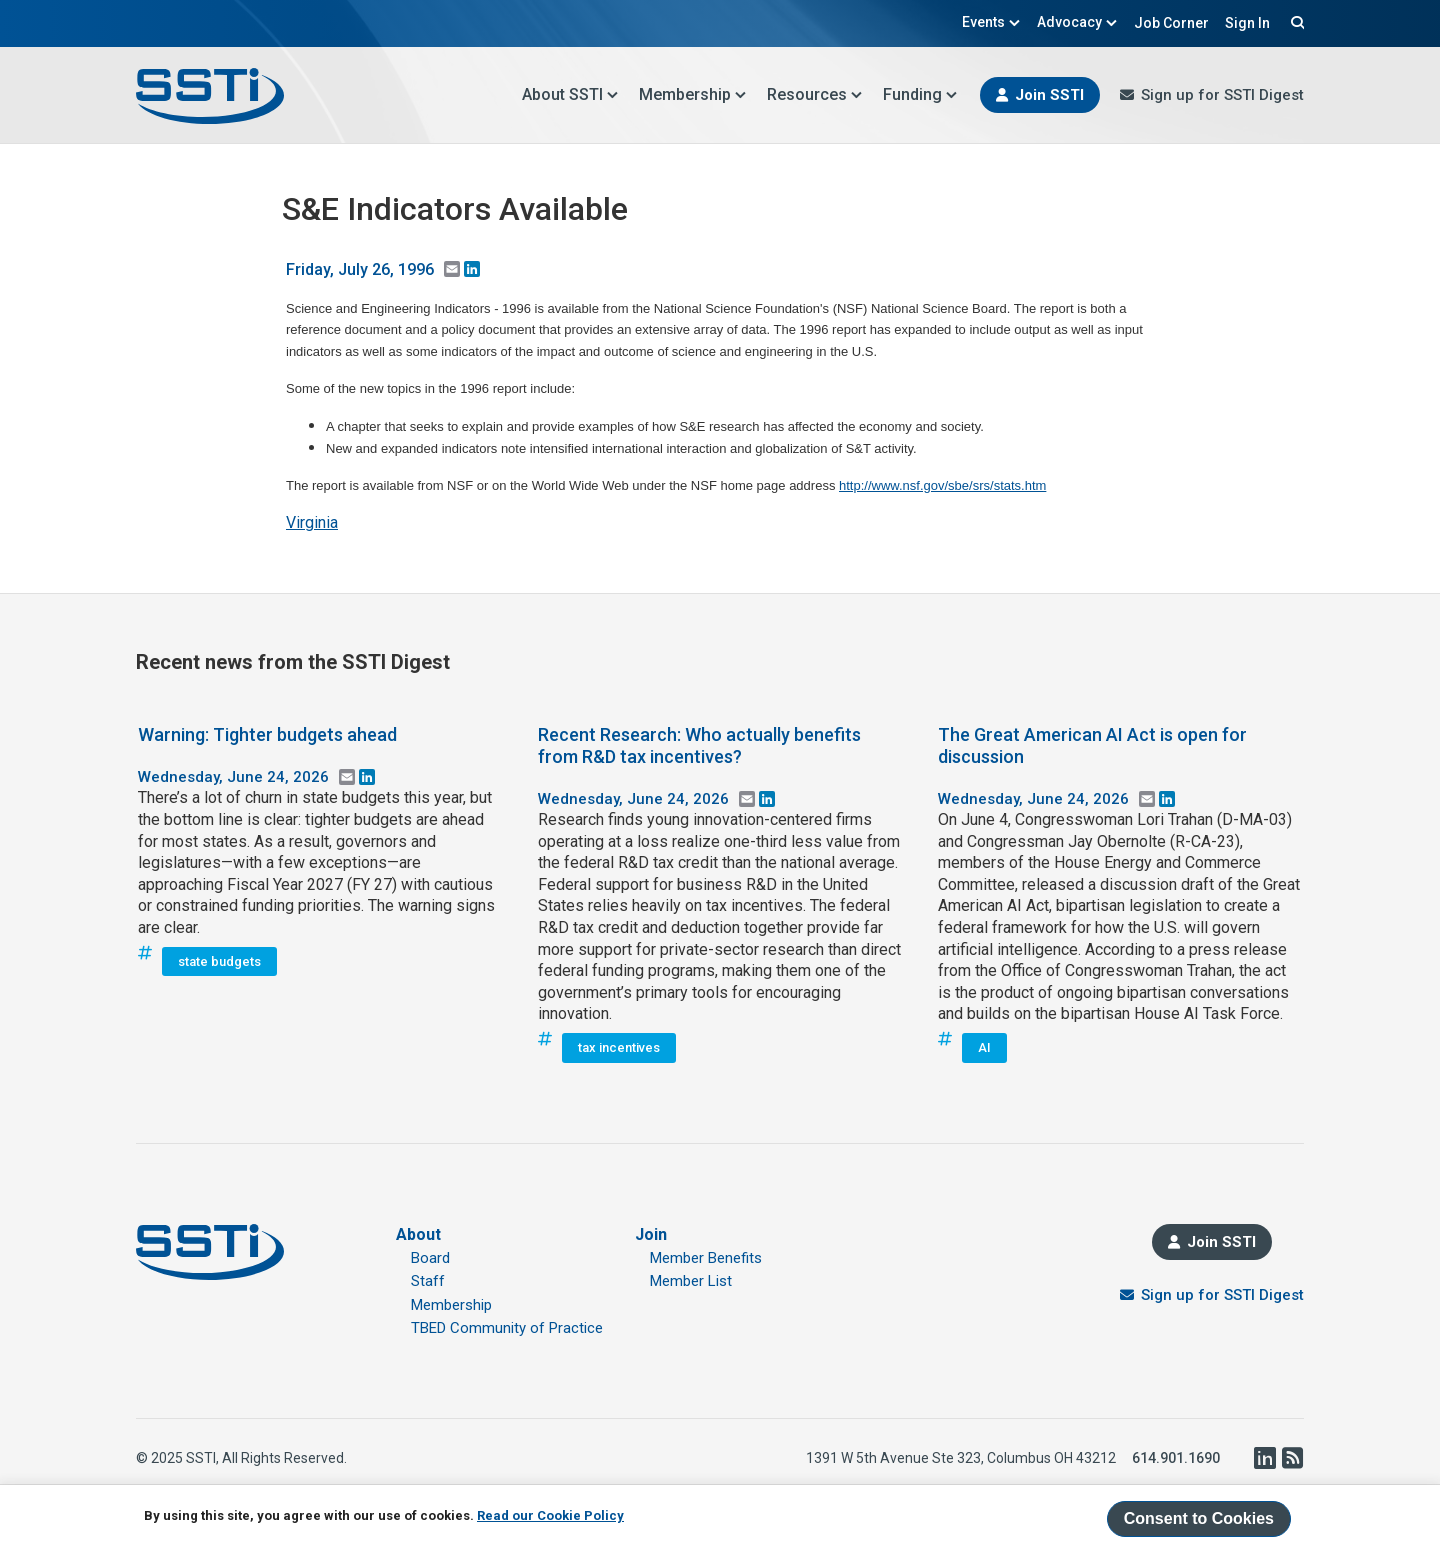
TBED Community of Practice (507, 1328)
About (418, 1234)
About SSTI (570, 94)
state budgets (219, 961)
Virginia (312, 522)
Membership (693, 94)
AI (984, 1047)
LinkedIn (1264, 1458)
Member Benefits (706, 1258)
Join (651, 1234)
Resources (815, 94)
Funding (920, 94)
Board (430, 1258)
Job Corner (1171, 23)
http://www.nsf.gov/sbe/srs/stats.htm (942, 485)
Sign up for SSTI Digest (1222, 95)
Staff (428, 1281)
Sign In (1247, 23)
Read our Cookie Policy (550, 1515)
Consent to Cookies (1199, 1518)
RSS (1292, 1458)
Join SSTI (1049, 95)
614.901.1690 (1176, 1458)
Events (991, 22)
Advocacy (1077, 22)
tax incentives (619, 1047)
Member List (691, 1281)
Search (1295, 22)
